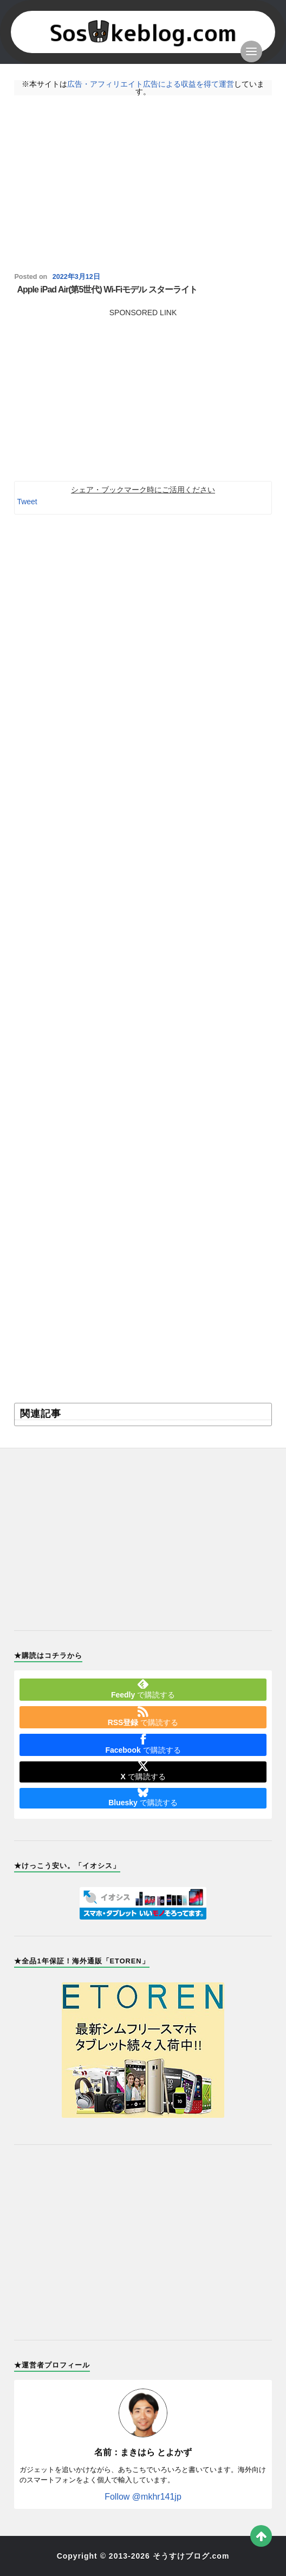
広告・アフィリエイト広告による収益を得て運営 (150, 84)
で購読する (143, 1689)
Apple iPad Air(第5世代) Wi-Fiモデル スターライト (107, 289)
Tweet (27, 501)
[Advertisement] (143, 184)
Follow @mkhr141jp (143, 2496)
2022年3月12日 (76, 277)
